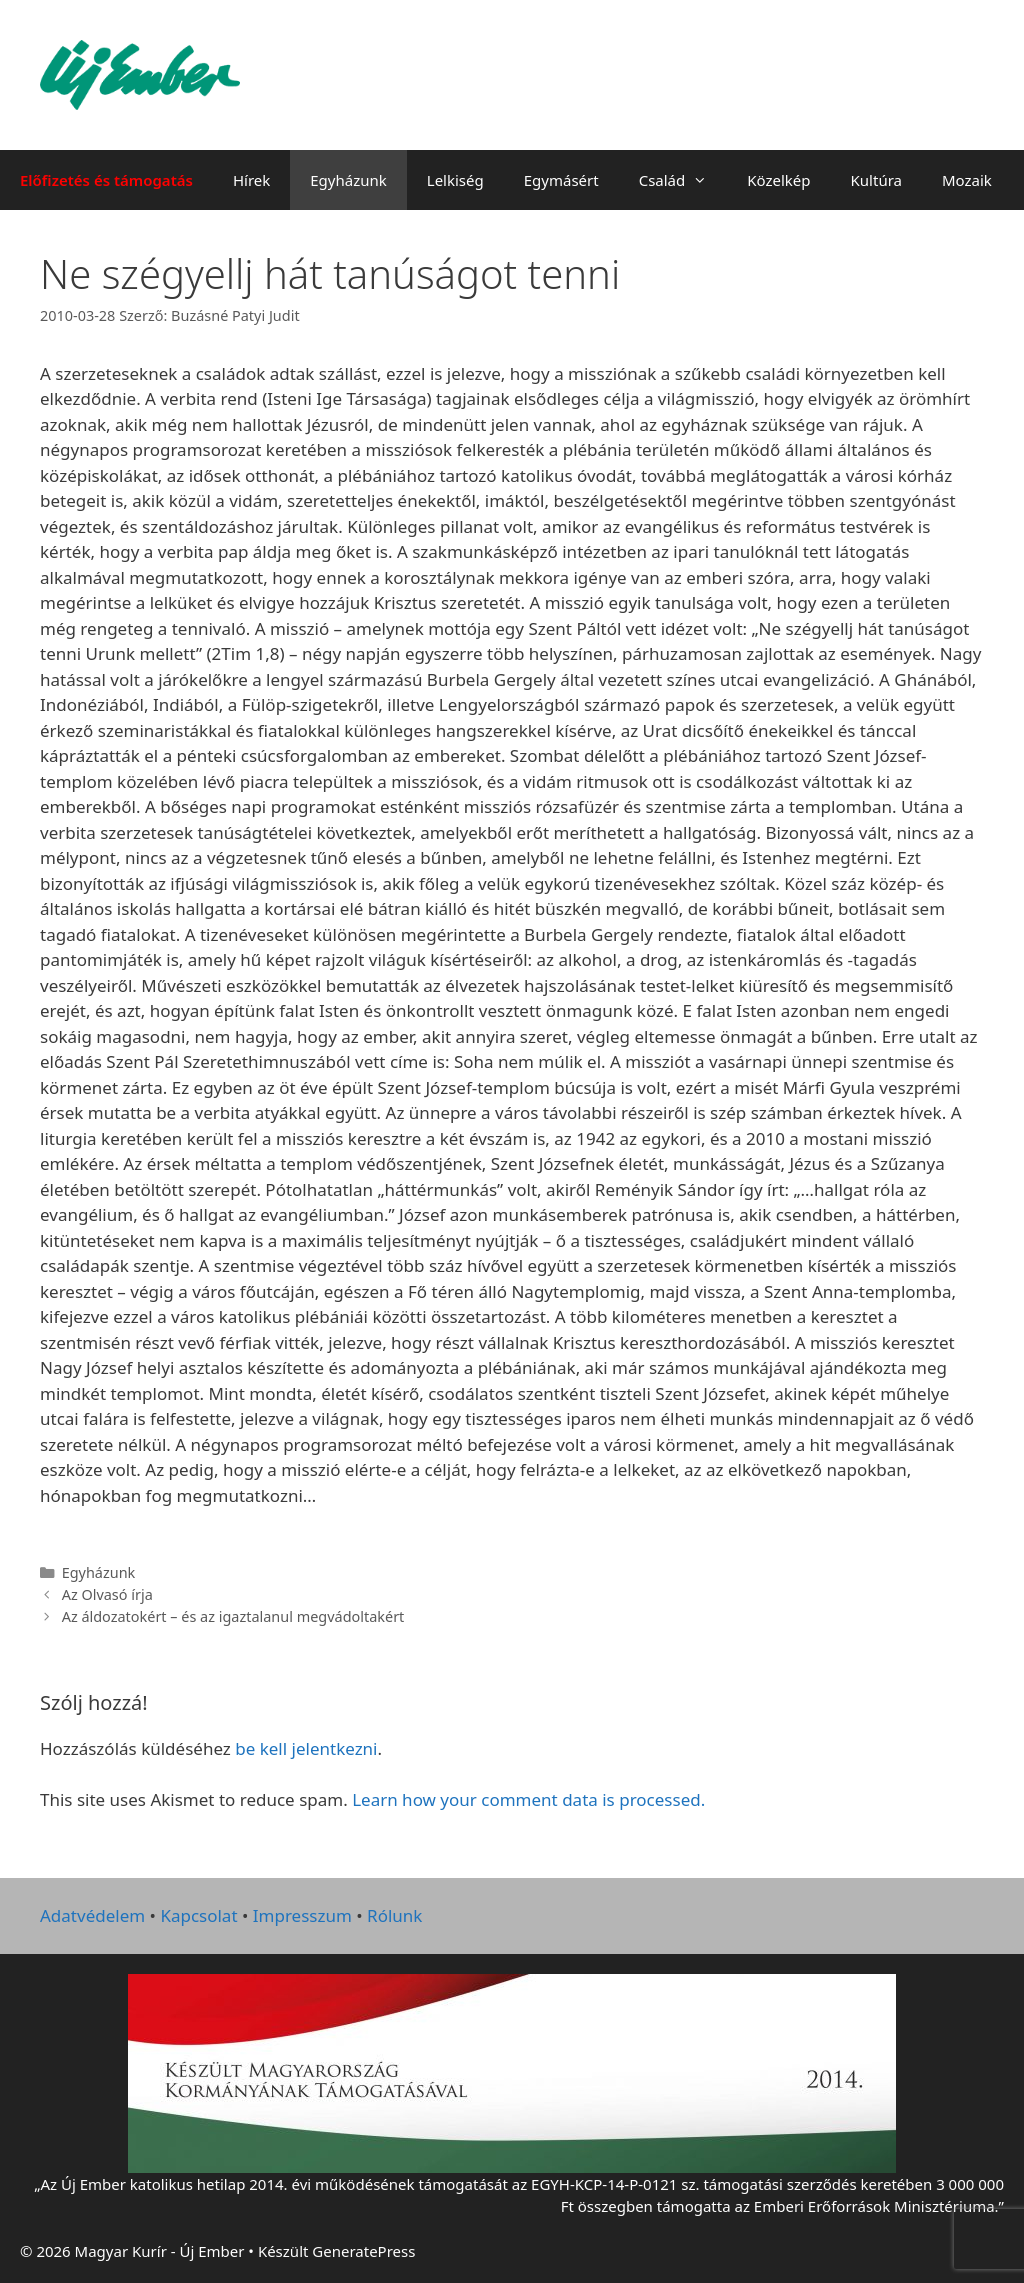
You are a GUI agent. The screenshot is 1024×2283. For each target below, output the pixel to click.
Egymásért (561, 180)
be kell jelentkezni (306, 1748)
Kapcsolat (198, 1915)
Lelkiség (455, 180)
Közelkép (778, 180)
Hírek (251, 180)
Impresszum (302, 1915)
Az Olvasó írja (107, 1594)
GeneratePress (363, 2251)
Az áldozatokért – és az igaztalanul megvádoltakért (233, 1616)
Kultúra (876, 180)
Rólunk (394, 1915)
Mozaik (967, 180)
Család (683, 180)
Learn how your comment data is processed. (528, 1799)
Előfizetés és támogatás (106, 180)
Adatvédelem (92, 1915)
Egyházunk (348, 180)
